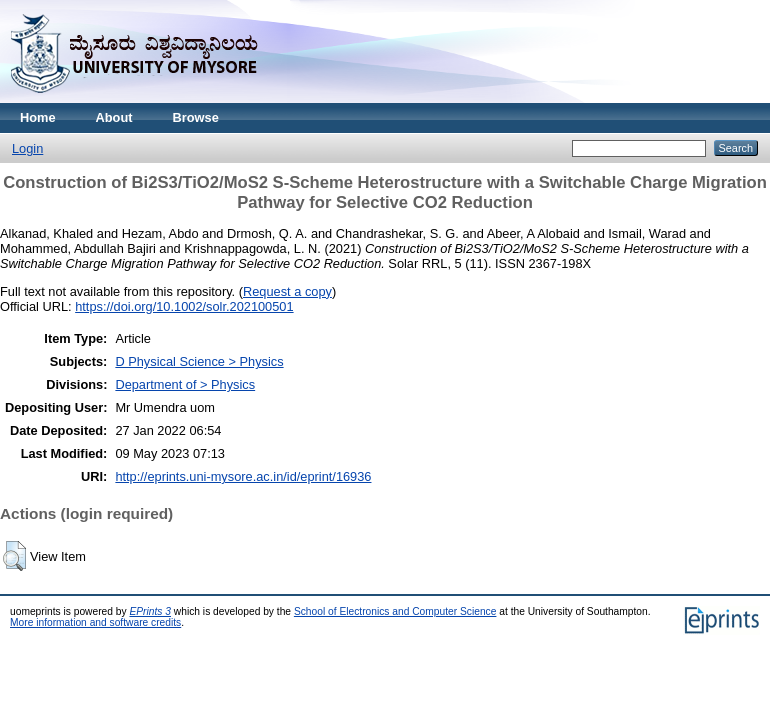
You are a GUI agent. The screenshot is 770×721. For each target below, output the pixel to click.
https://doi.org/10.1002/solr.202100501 (184, 306)
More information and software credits (95, 622)
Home (38, 117)
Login (27, 148)
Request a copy (287, 291)
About (114, 117)
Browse (196, 117)
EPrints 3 (150, 611)
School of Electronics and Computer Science (395, 611)
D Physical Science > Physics (199, 361)
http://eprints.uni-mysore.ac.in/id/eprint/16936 (243, 476)
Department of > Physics (185, 384)
